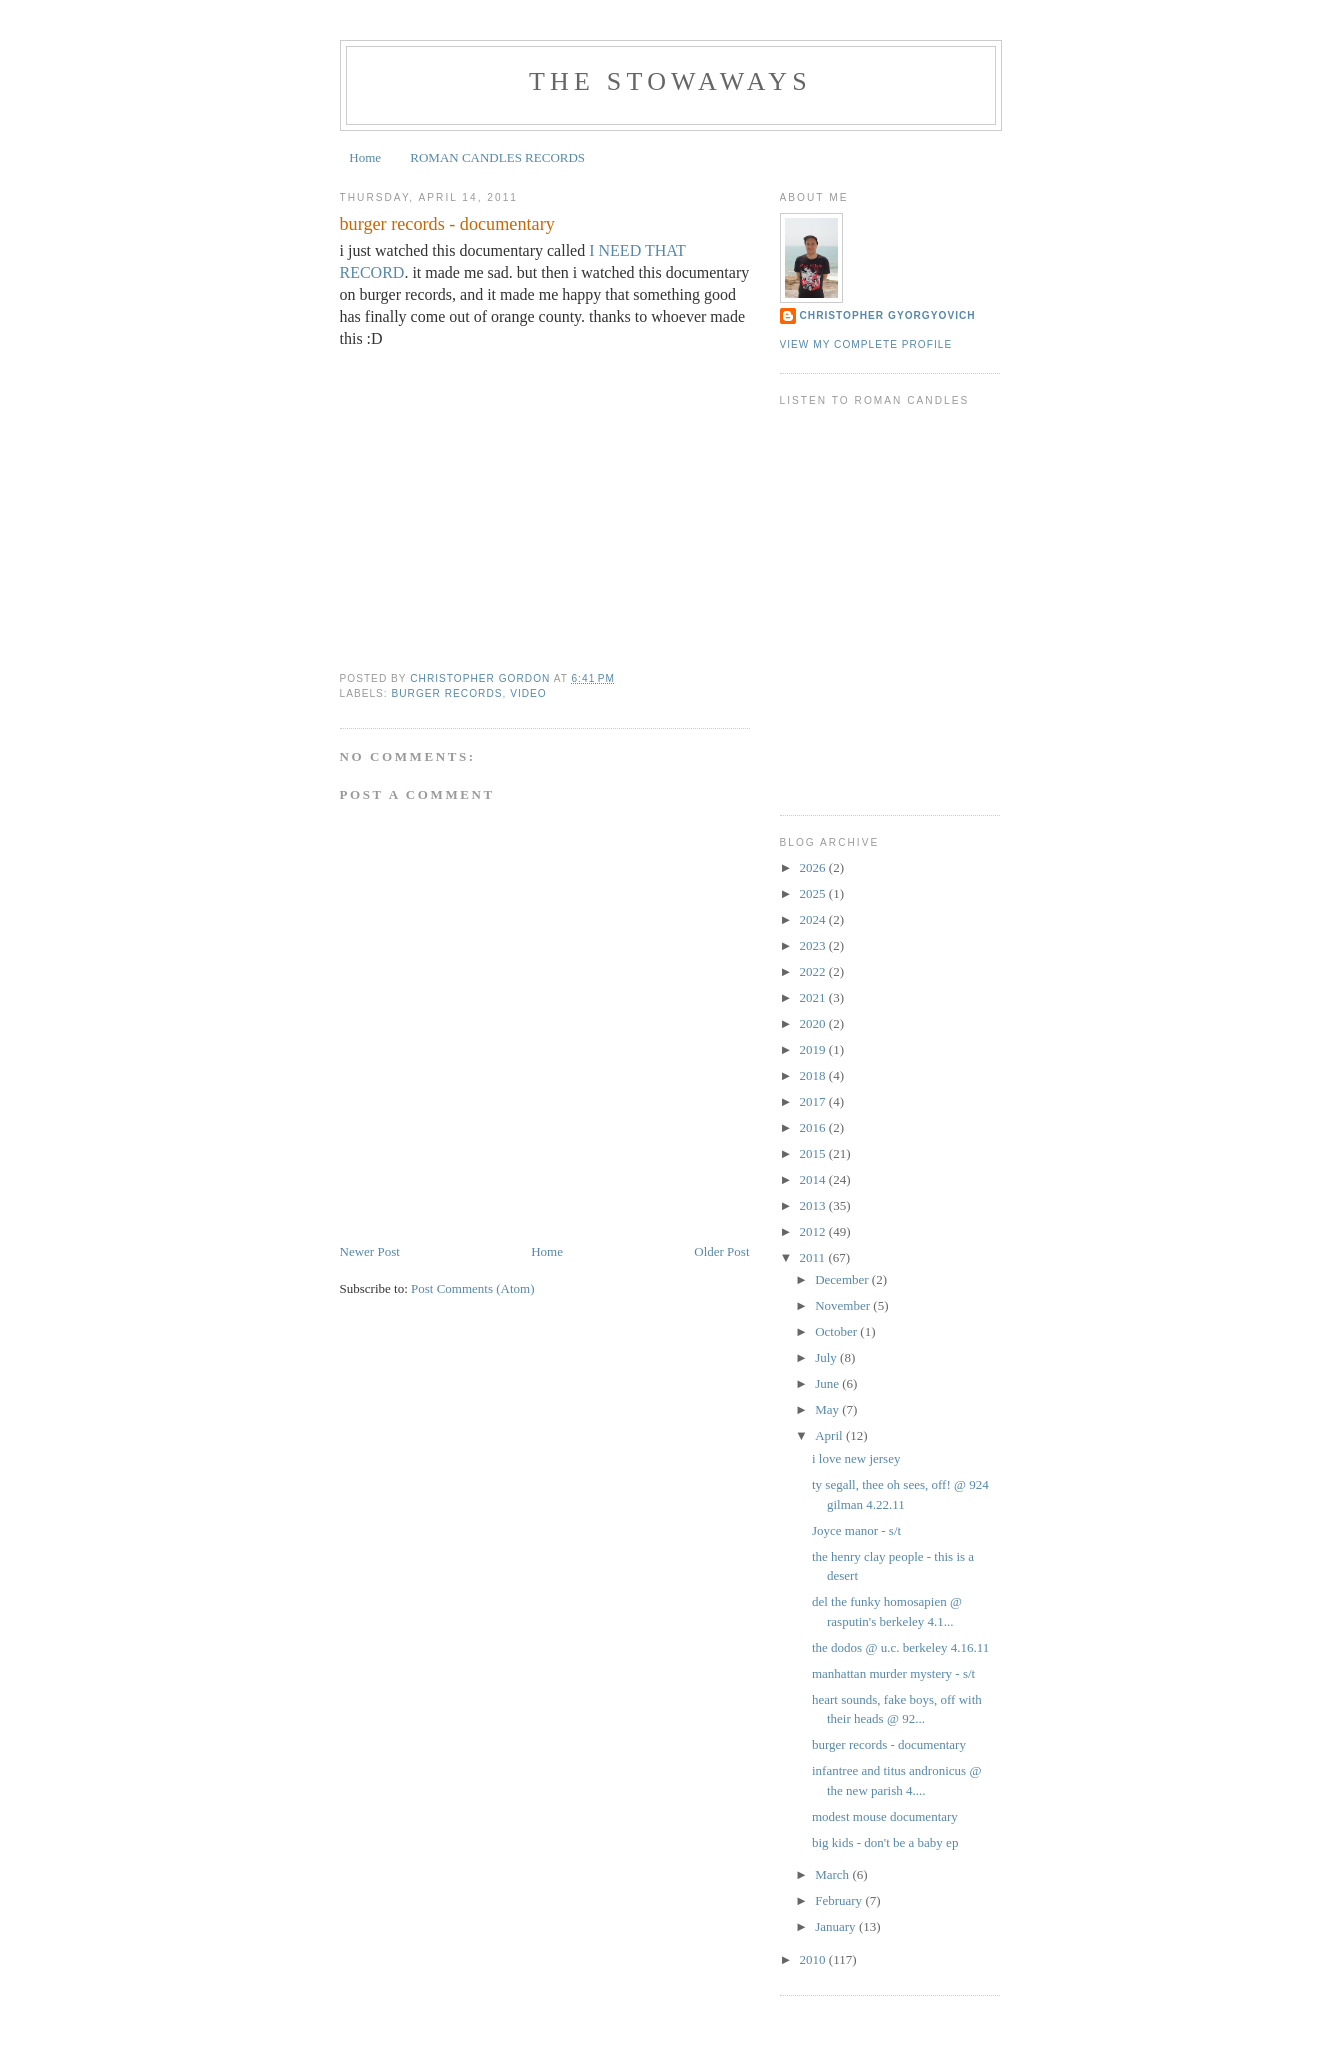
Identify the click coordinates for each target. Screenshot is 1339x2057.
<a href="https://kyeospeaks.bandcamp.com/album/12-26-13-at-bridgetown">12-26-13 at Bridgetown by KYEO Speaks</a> (890, 722)
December (843, 1279)
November (844, 1305)
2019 (814, 1049)
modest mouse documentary (885, 1816)
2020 (814, 1023)
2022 (814, 971)
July (827, 1357)
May (828, 1409)
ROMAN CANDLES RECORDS (497, 157)
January (837, 1926)
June (828, 1383)
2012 (814, 1231)
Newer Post (370, 1251)
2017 (814, 1101)
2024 (814, 919)
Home (365, 157)
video (528, 693)
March (833, 1874)
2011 (814, 1257)
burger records (447, 693)
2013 (814, 1205)
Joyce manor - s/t (856, 1530)
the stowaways (670, 81)
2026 (814, 867)
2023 (814, 945)
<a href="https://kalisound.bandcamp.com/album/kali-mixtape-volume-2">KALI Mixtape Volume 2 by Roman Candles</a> (890, 579)
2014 (814, 1179)
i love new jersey (856, 1458)
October (837, 1331)
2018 (814, 1075)
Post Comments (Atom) (473, 1288)
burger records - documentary (889, 1744)
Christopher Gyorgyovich (888, 315)
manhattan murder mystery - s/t (893, 1673)
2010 (814, 1959)
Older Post (721, 1251)
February (840, 1900)
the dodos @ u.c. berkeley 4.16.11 (900, 1647)
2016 (814, 1127)
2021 (814, 997)
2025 (814, 893)
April (830, 1435)
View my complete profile (866, 344)
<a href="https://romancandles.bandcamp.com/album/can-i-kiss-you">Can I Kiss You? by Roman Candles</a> (890, 627)
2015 (814, 1153)
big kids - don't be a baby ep (885, 1842)
